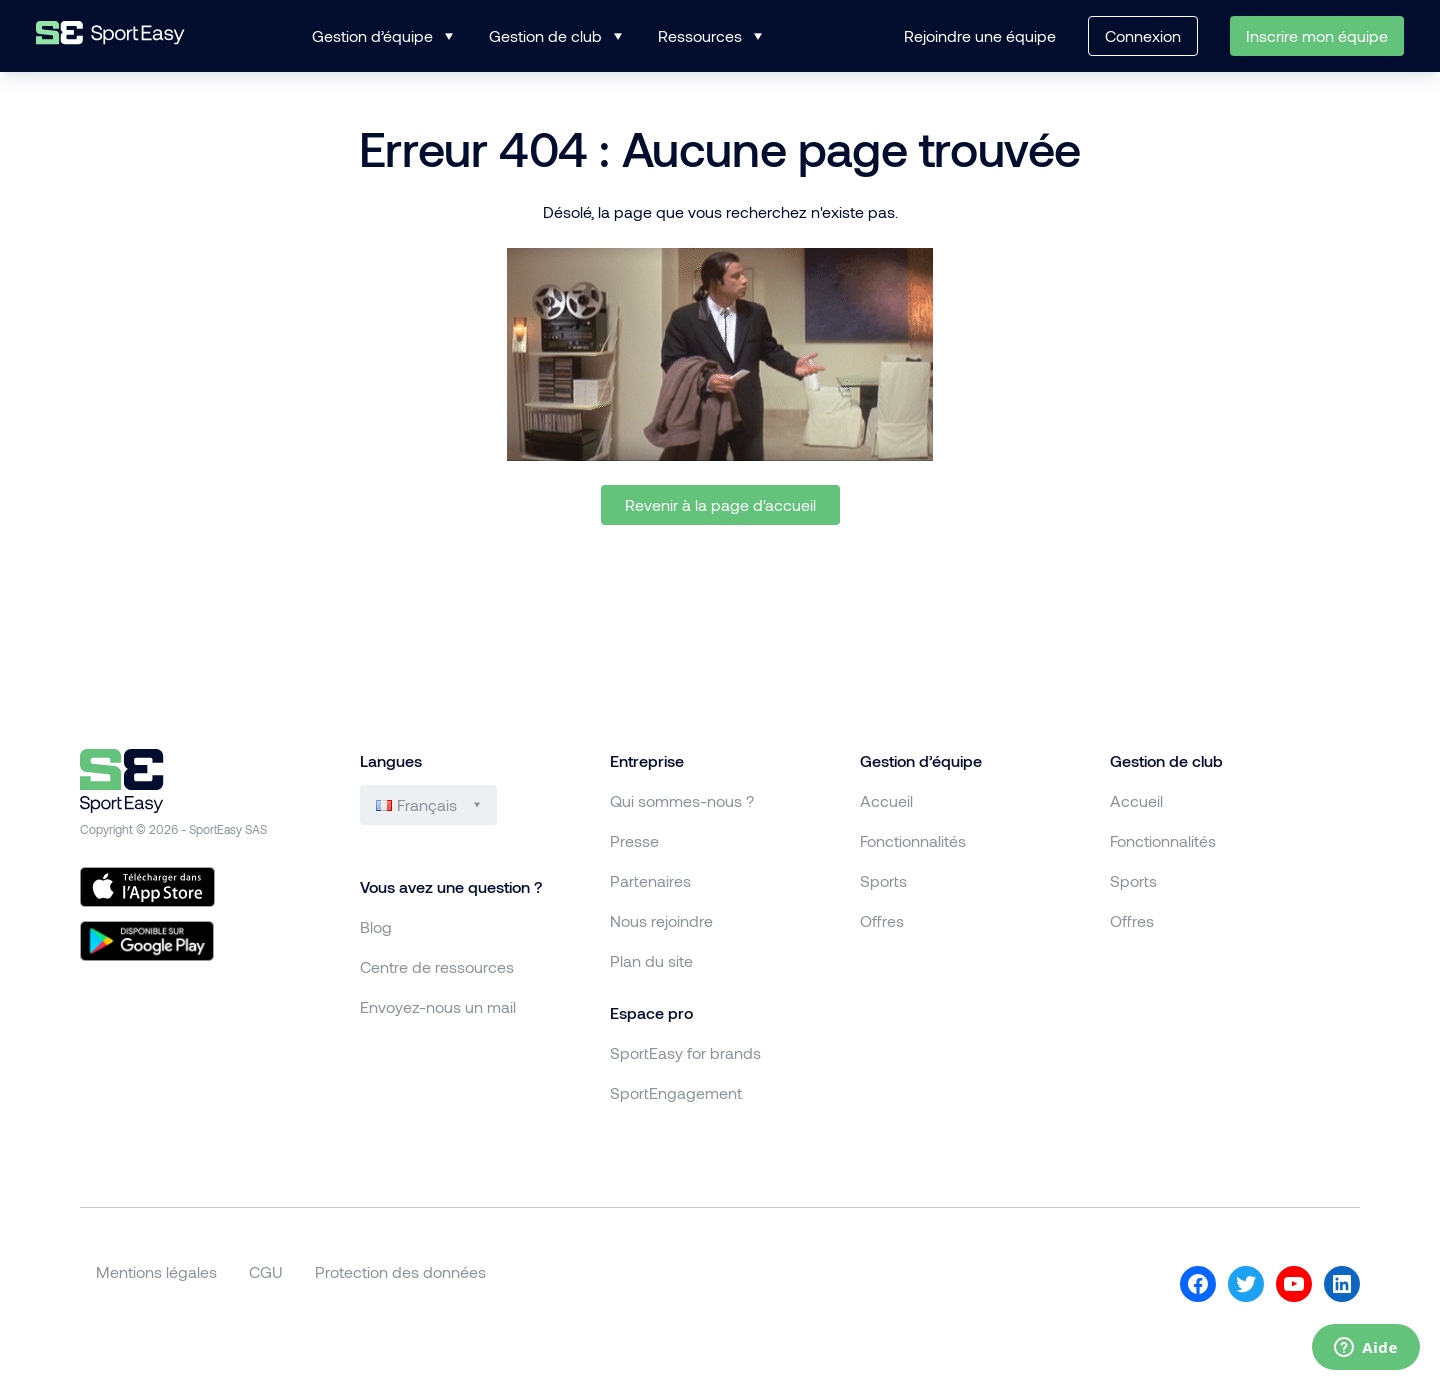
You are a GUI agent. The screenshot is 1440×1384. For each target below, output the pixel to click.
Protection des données (400, 1271)
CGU (266, 1271)
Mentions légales (156, 1271)
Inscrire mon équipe (1317, 35)
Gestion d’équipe (372, 35)
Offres (882, 920)
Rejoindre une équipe (980, 35)
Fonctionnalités (913, 840)
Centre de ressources (437, 966)
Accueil (886, 800)
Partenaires (650, 880)
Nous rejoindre (661, 920)
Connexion (1143, 35)
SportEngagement (676, 1092)
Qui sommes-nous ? (682, 800)
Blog (376, 926)
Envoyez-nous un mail (438, 1006)
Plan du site (651, 960)
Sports (883, 880)
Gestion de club (545, 35)
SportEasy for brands (685, 1052)
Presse (634, 840)
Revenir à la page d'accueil (720, 504)
